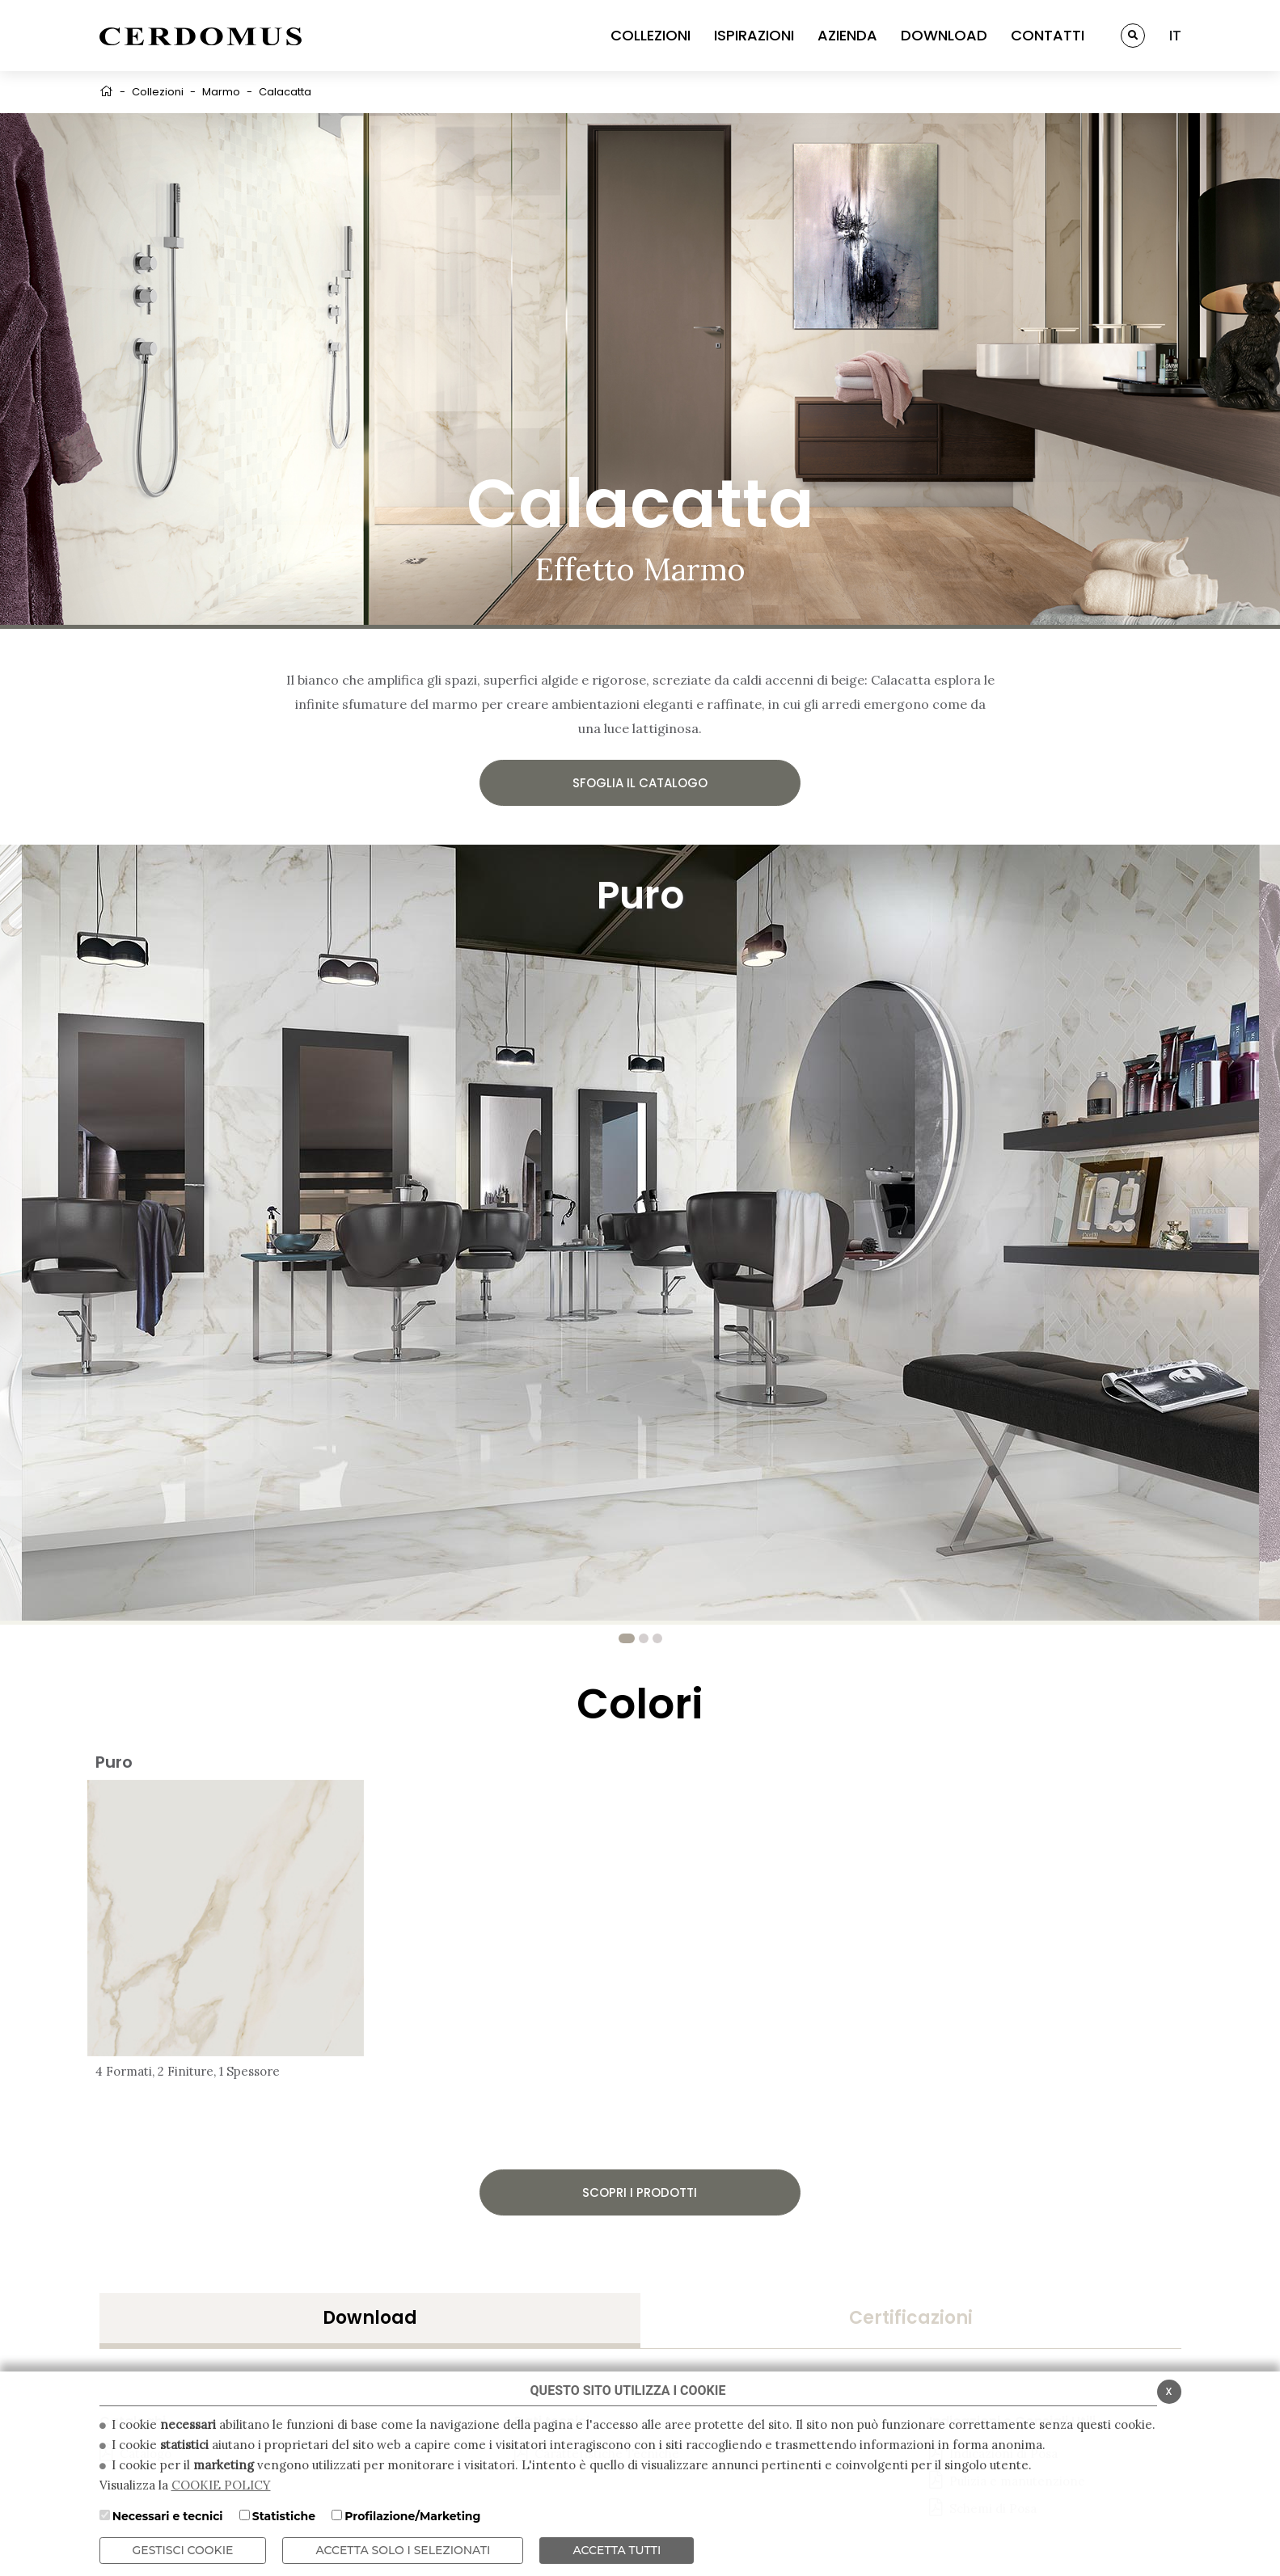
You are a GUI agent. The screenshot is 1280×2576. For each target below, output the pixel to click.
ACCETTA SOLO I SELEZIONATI (402, 2550)
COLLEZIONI (650, 35)
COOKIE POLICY (221, 2485)
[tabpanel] (640, 1233)
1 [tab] (627, 1638)
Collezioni (158, 91)
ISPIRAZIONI (754, 35)
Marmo (221, 91)
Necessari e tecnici (167, 2516)
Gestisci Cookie (183, 2550)
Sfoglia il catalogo (640, 782)
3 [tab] (657, 1638)
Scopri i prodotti (639, 2192)
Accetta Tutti (616, 2550)
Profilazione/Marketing (412, 2516)
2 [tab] (643, 1638)
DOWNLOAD (944, 35)
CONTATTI (1047, 35)
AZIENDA (847, 35)
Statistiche (283, 2516)
